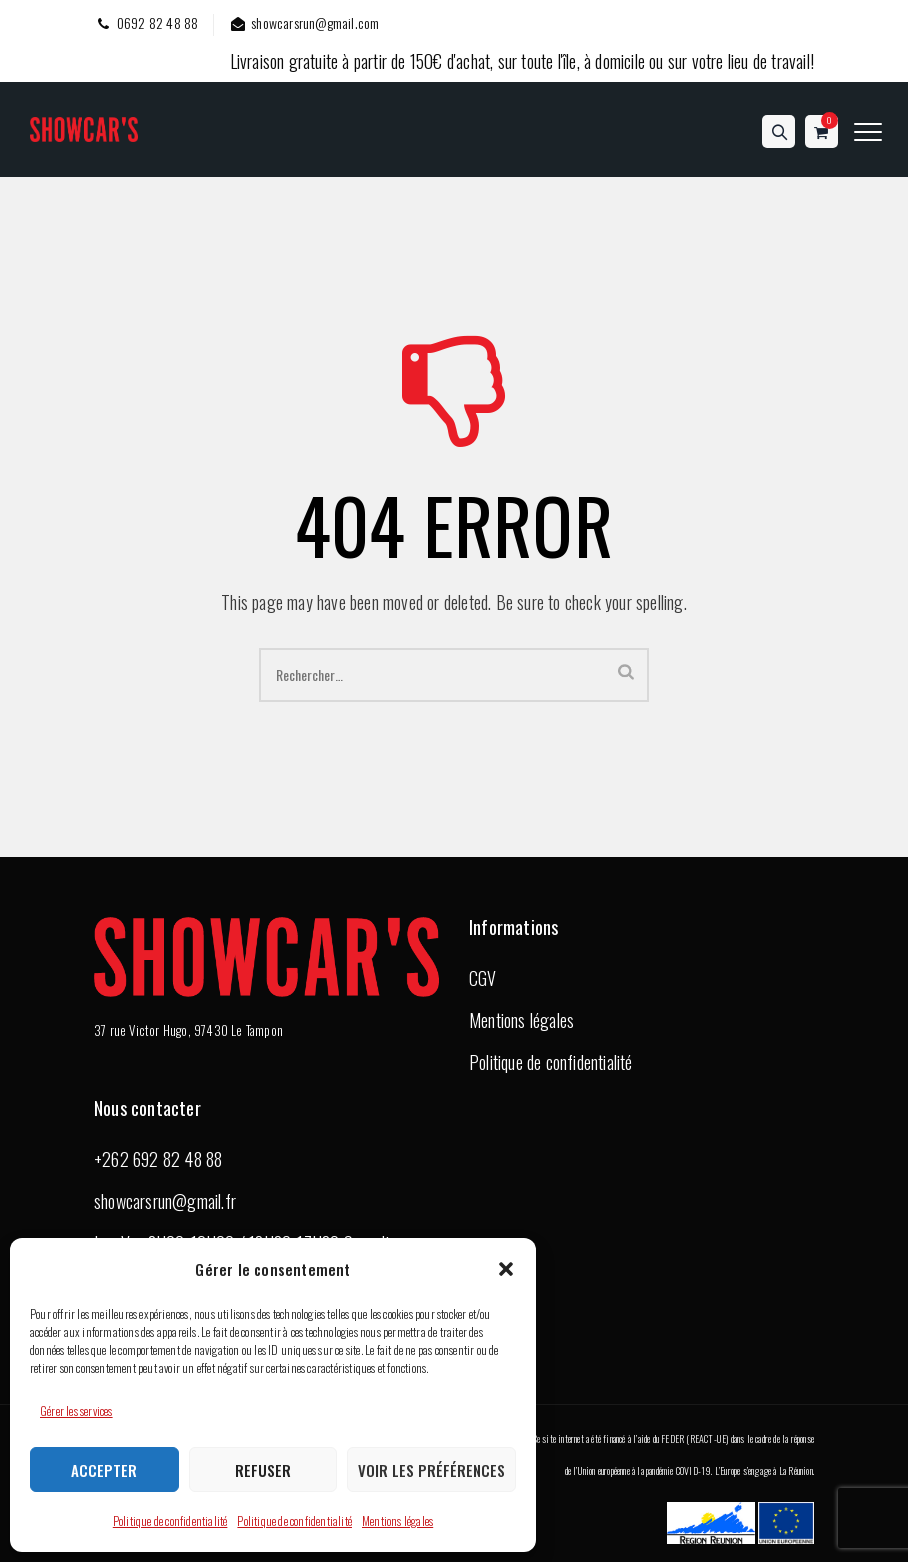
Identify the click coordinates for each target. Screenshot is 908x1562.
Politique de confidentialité (170, 1520)
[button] (506, 1269)
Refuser (263, 1470)
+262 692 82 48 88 (158, 1159)
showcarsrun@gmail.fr (165, 1201)
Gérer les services (76, 1410)
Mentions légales (397, 1520)
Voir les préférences (431, 1470)
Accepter (104, 1470)
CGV (483, 978)
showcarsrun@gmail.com (303, 22)
